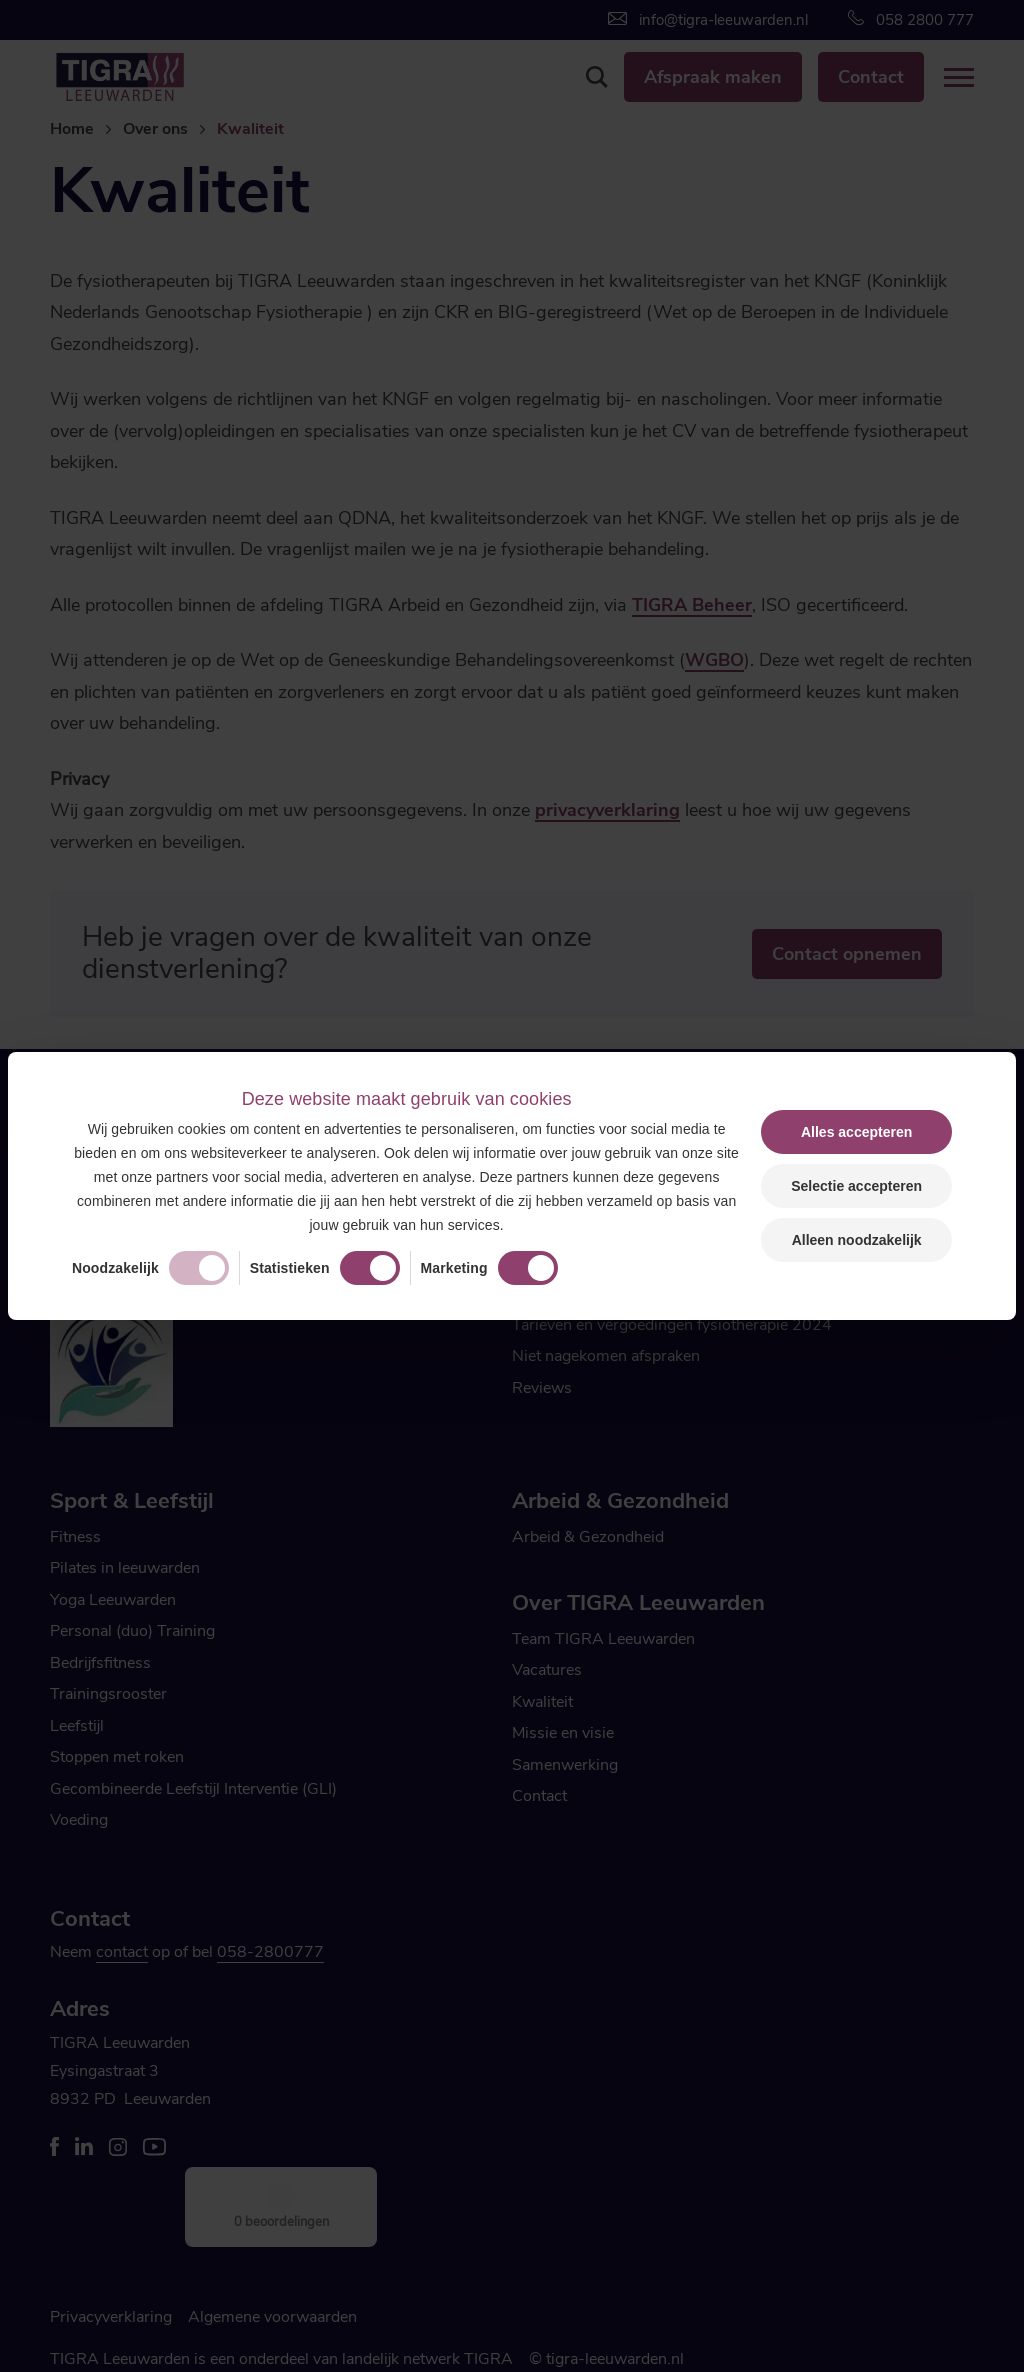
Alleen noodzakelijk (857, 1240)
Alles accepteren (856, 1132)
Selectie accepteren (856, 1186)
